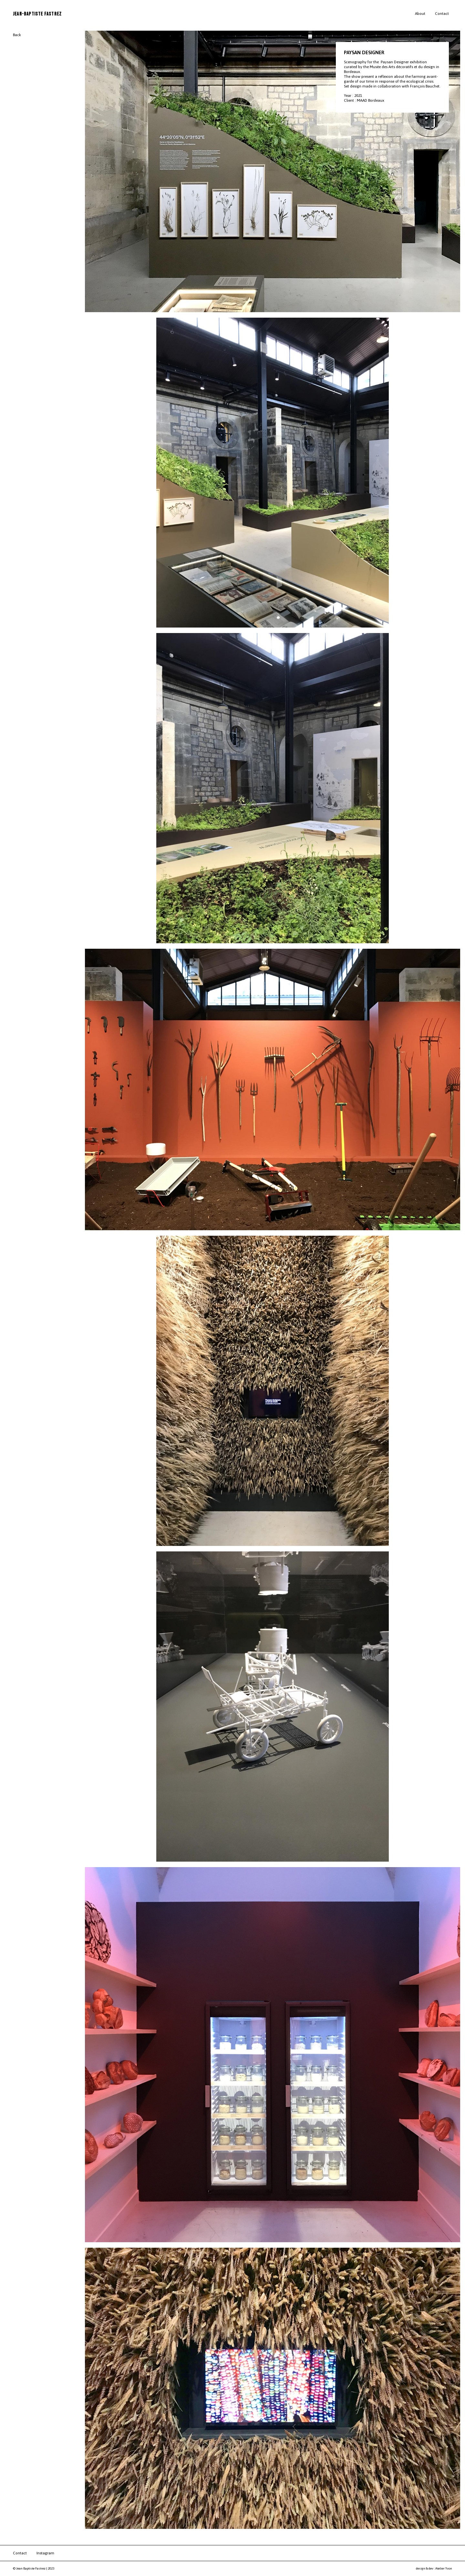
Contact (442, 13)
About (420, 13)
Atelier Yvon (443, 2568)
